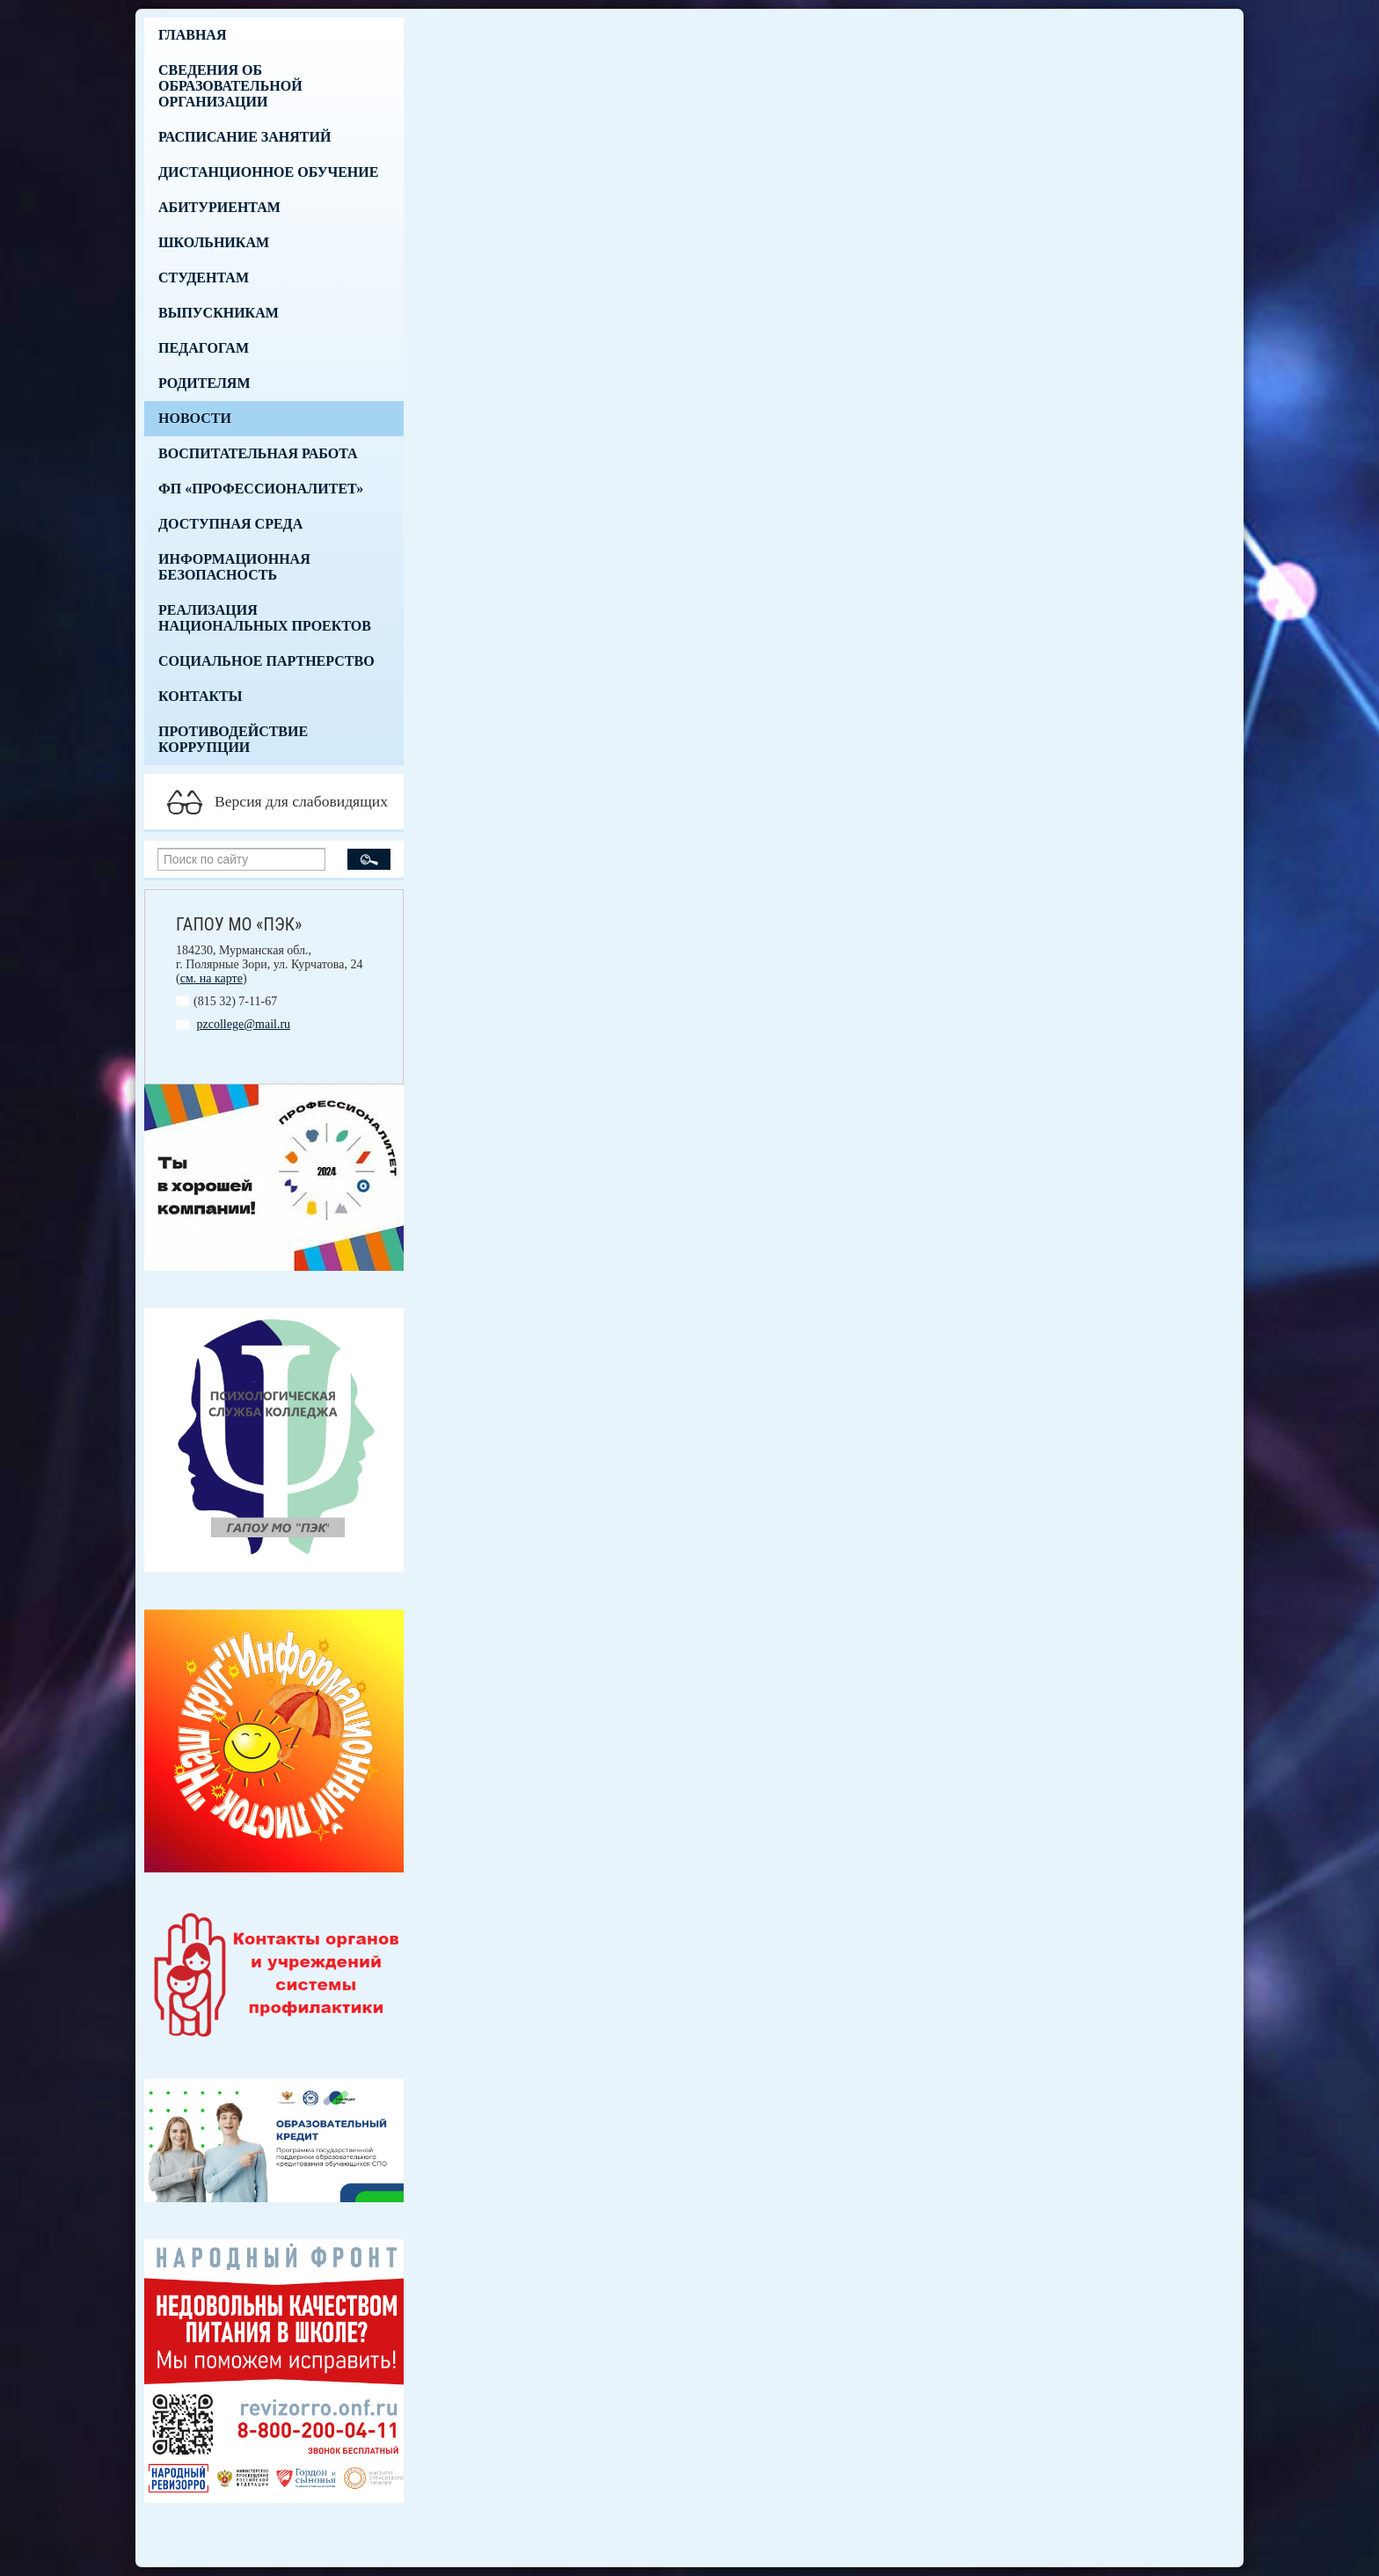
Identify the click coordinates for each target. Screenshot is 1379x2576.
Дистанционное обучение (268, 171)
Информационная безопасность (234, 566)
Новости (194, 418)
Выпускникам (218, 312)
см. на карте (211, 978)
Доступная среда (230, 523)
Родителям (204, 383)
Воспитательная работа (258, 453)
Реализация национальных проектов (264, 617)
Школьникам (213, 242)
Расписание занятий (244, 136)
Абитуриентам (219, 207)
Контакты (200, 696)
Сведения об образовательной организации (230, 85)
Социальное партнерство (266, 660)
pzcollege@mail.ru (244, 1024)
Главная (192, 34)
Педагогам (203, 347)
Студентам (203, 277)
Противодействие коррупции (233, 739)
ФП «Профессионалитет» (260, 488)
